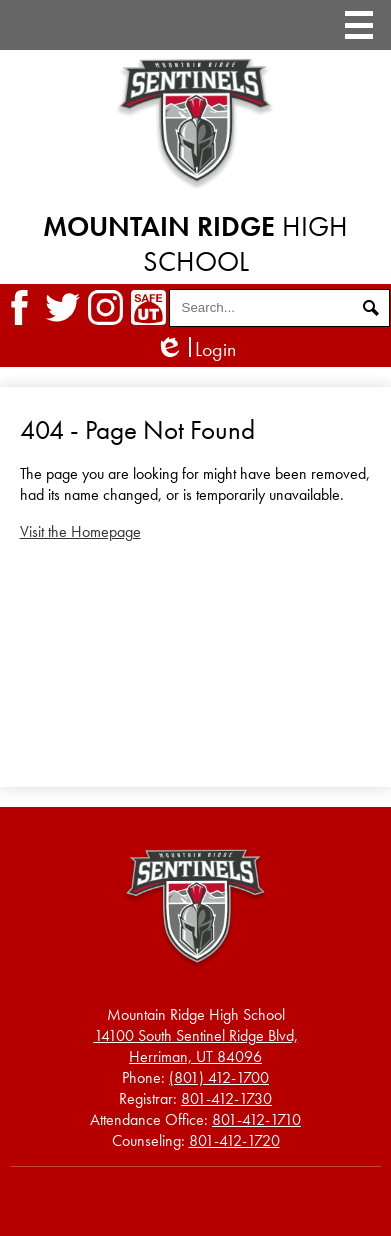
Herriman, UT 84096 (196, 1046)
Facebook (19, 307)
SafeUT (148, 307)
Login (195, 349)
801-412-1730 (226, 1098)
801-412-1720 (234, 1140)
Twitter (62, 307)
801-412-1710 (256, 1119)
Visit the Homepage (80, 531)
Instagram (105, 307)
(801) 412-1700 (219, 1077)
